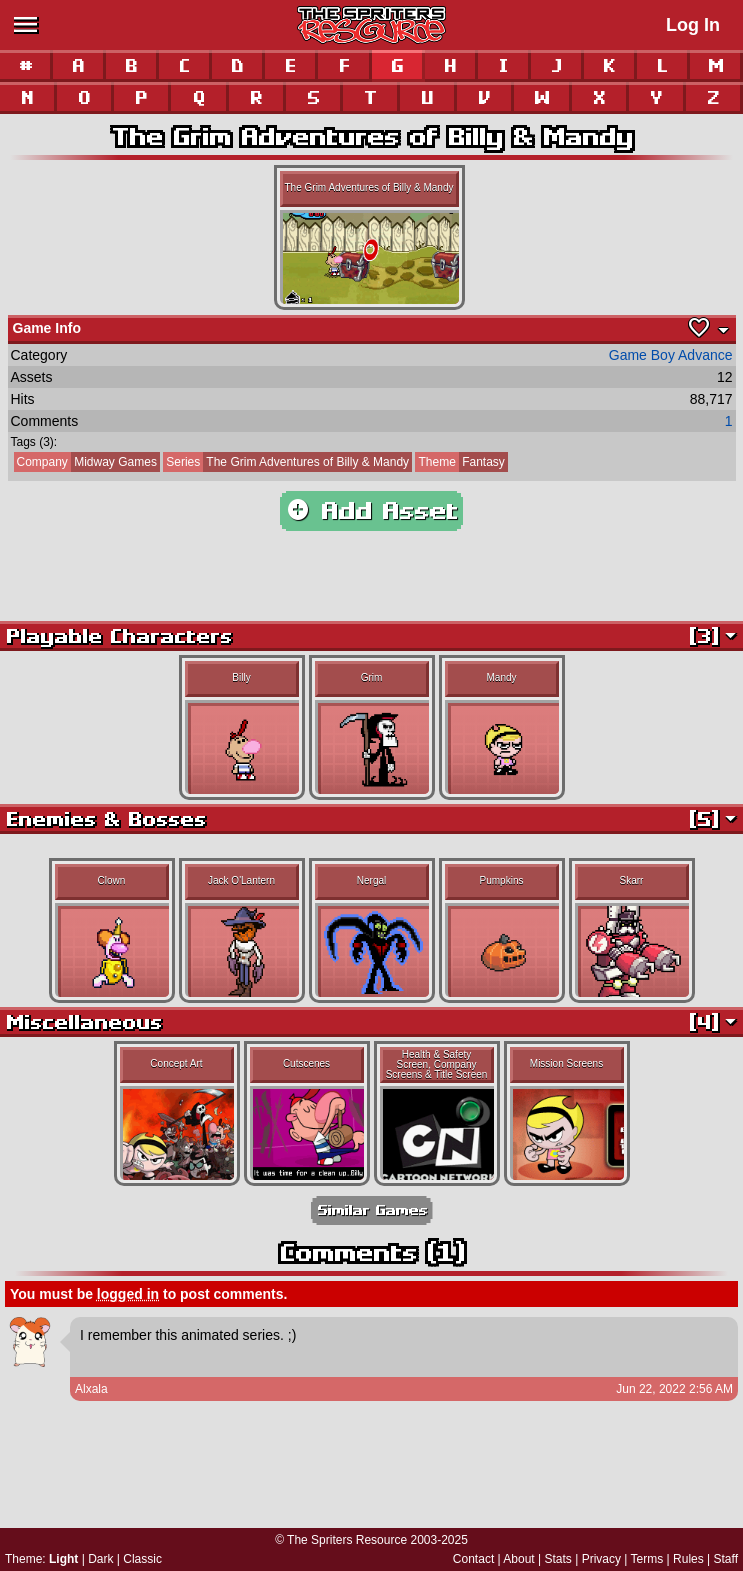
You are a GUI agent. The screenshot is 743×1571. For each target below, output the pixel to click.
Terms (647, 1559)
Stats (558, 1559)
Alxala (91, 1389)
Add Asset (371, 511)
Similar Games (372, 1210)
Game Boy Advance (671, 355)
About (518, 1559)
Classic (142, 1559)
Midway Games (85, 462)
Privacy (601, 1559)
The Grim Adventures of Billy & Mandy (286, 462)
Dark (100, 1559)
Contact (473, 1559)
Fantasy (459, 462)
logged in (128, 1294)
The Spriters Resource (347, 1540)
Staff (726, 1559)
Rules (688, 1559)
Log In (693, 25)
